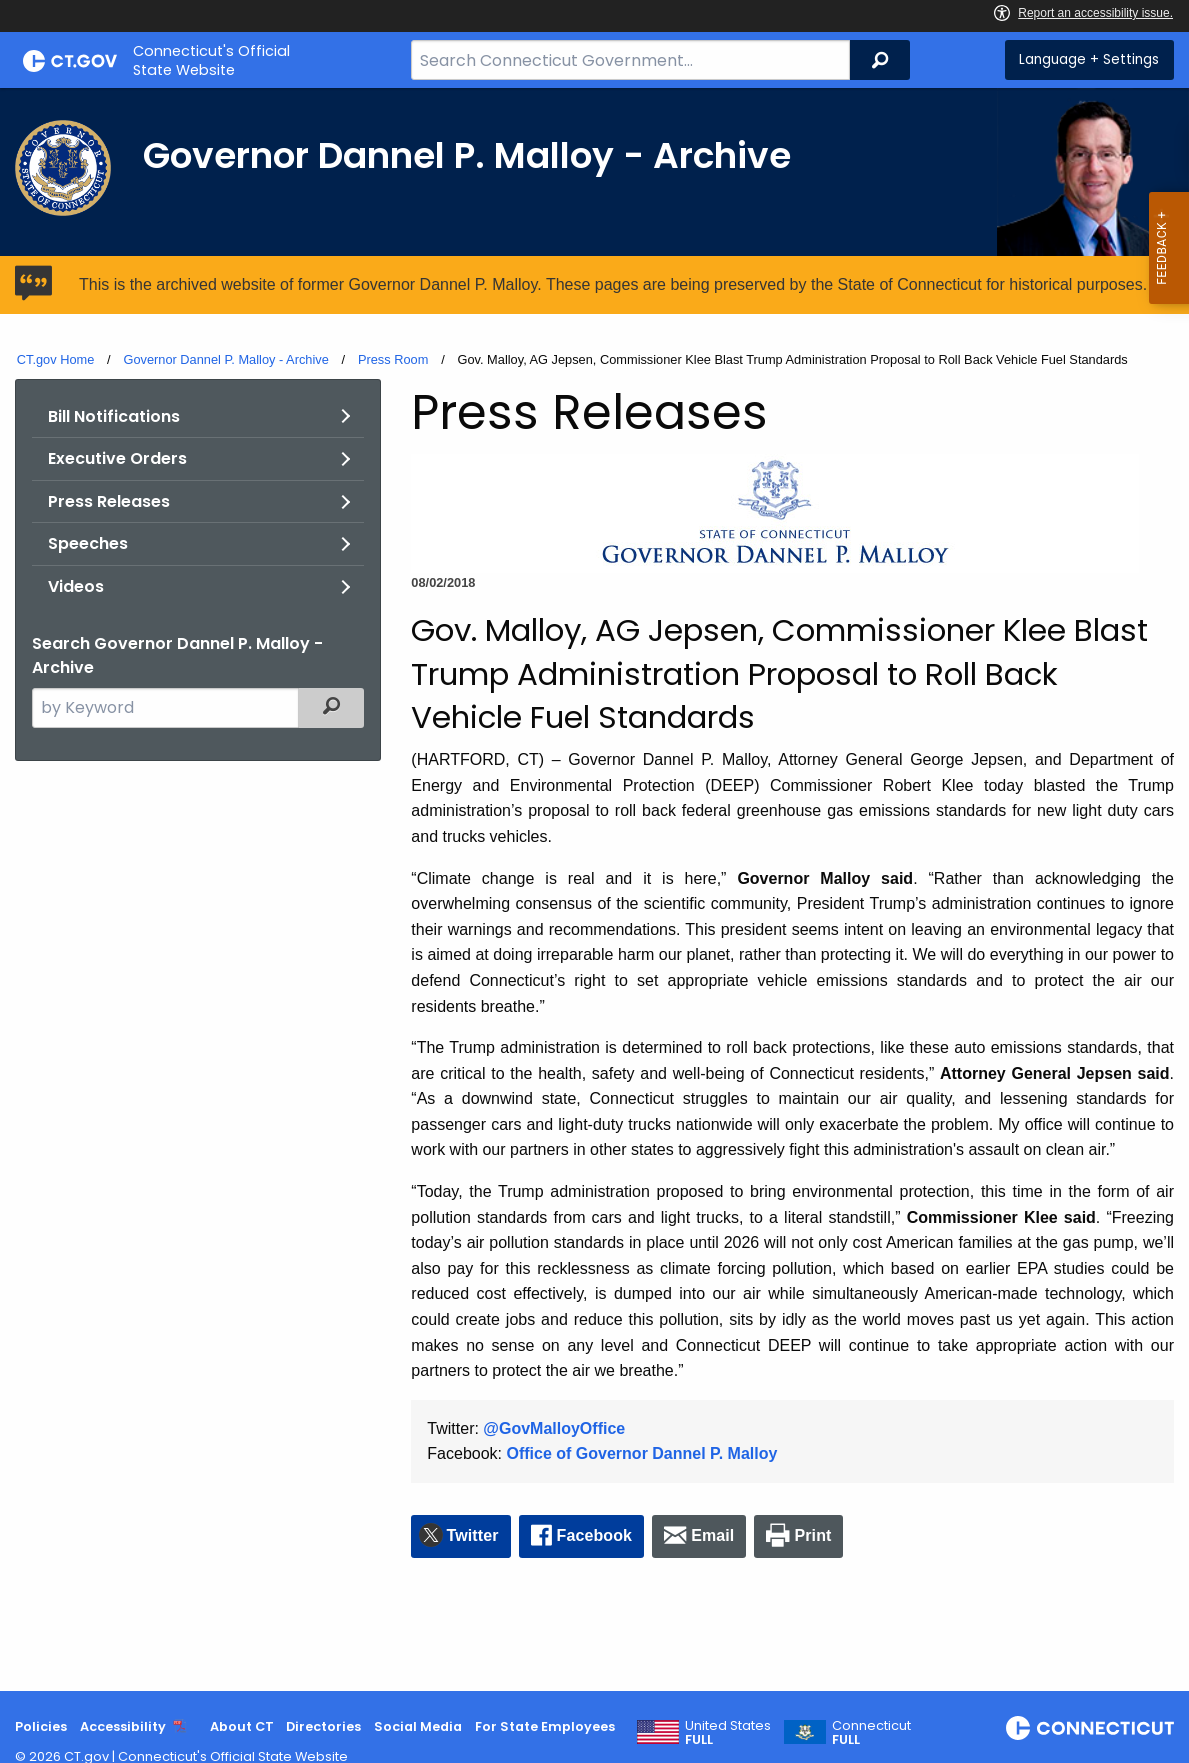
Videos (76, 586)
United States (728, 1733)
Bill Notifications (114, 416)
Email (712, 1535)
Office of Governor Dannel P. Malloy (642, 1453)
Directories (323, 1726)
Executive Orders (117, 458)
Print (813, 1535)
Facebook (595, 1535)
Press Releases (109, 501)
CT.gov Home (56, 359)
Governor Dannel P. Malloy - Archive (225, 359)
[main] (594, 889)
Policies (41, 1726)
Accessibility (123, 1726)
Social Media (418, 1726)
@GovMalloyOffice (554, 1428)
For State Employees (545, 1726)
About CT (242, 1726)
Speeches (88, 543)
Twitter (473, 1535)
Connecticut (871, 1733)
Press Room (393, 359)
